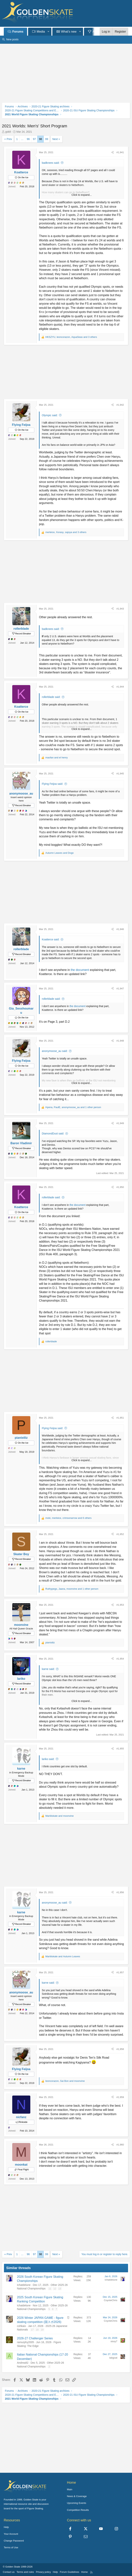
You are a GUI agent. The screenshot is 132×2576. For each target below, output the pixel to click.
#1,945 (120, 773)
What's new (68, 31)
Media (41, 31)
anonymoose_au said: (55, 1050)
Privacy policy (43, 2572)
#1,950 (120, 1187)
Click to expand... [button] (82, 194)
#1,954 (120, 1658)
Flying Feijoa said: (52, 783)
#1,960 (120, 2144)
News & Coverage (77, 2496)
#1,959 (120, 2097)
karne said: (48, 1668)
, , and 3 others (71, 337)
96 (28, 139)
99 (46, 139)
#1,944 (120, 686)
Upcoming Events (76, 2503)
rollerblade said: (51, 696)
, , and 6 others (68, 1518)
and (56, 757)
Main (69, 2489)
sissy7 (114, 2341)
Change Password (14, 2540)
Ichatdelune (24, 2284)
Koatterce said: (50, 939)
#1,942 (120, 404)
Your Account (11, 2533)
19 (42, 2329)
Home (84, 2572)
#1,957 (120, 1972)
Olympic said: (50, 415)
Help (6, 2527)
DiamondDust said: (53, 1133)
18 (37, 2329)
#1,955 (120, 1748)
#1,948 (120, 1040)
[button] (48, 32)
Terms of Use (11, 2547)
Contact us (8, 2572)
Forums (18, 31)
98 (40, 139)
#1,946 (120, 929)
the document (80, 969)
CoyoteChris (110, 2300)
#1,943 (120, 608)
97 (34, 139)
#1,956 (120, 1892)
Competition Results (78, 2510)
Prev (9, 139)
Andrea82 (22, 2362)
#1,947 (120, 988)
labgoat (113, 2357)
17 (32, 2329)
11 (50, 2288)
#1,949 (120, 1123)
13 (59, 2288)
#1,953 (120, 1604)
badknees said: (51, 162)
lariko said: (48, 1759)
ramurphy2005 (25, 2342)
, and (65, 2081)
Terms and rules (25, 2572)
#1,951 (120, 1417)
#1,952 (120, 1534)
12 (54, 2288)
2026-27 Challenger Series (35, 2338)
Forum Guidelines (69, 2572)
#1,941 (120, 152)
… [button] (22, 139)
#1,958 (120, 2049)
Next (55, 139)
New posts (12, 39)
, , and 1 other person (73, 1107)
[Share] (112, 152)
